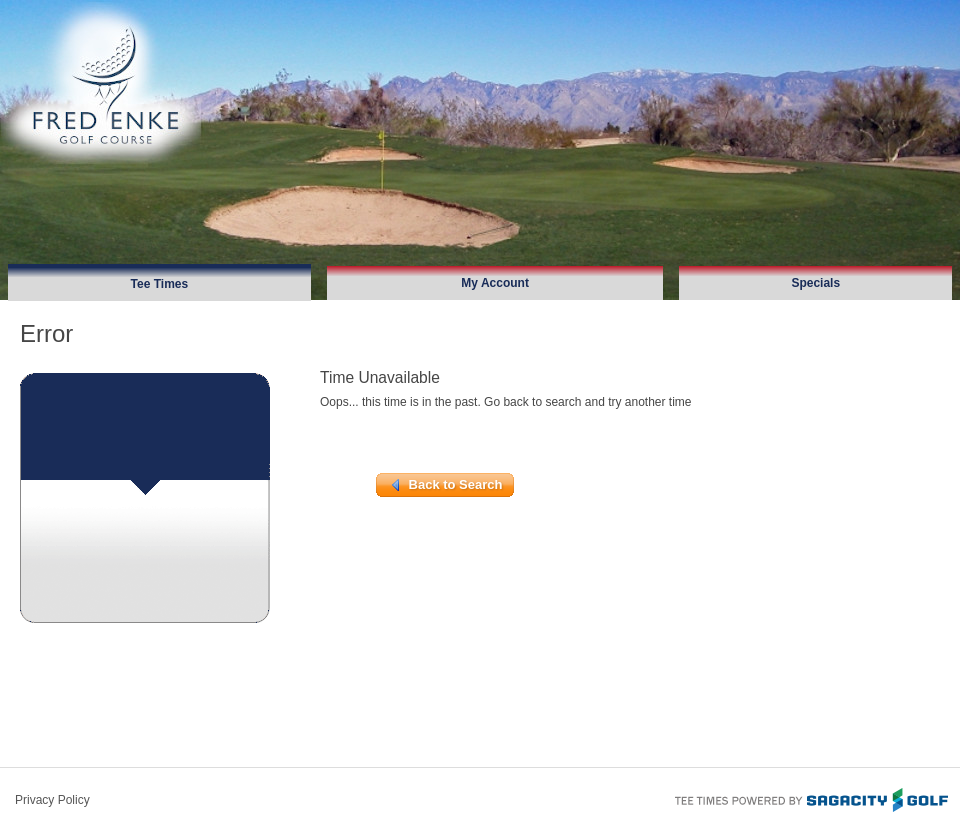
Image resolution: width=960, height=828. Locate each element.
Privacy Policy (52, 800)
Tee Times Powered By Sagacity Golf (810, 798)
